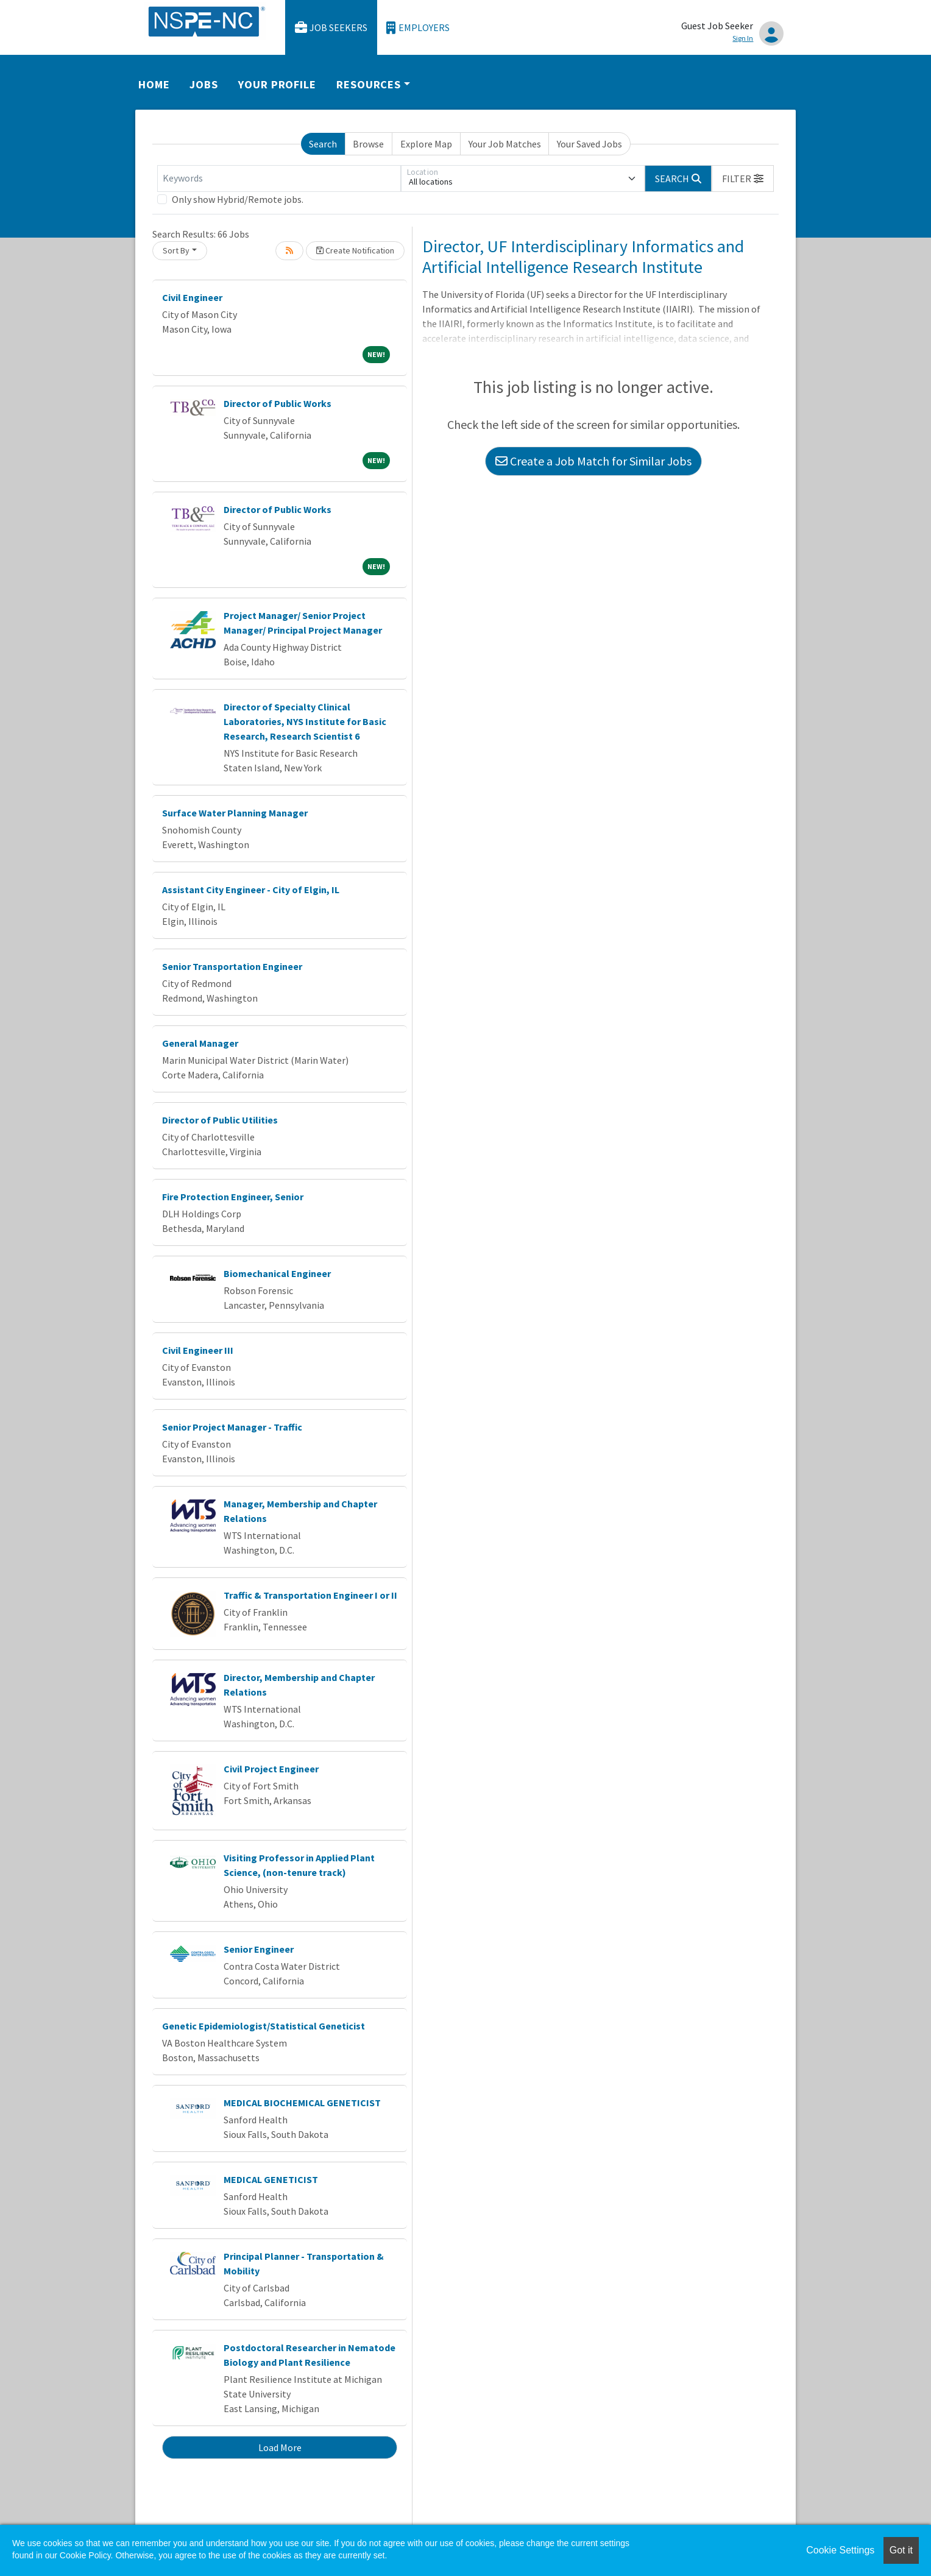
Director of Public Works (277, 403)
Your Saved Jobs (589, 144)
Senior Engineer (259, 1949)
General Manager (200, 1043)
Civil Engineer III (197, 1350)
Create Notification (355, 250)
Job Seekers (331, 27)
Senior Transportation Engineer (232, 966)
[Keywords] (279, 178)
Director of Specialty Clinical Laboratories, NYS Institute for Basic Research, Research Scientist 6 (305, 721)
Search (323, 144)
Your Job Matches (505, 144)
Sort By (176, 250)
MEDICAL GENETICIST (271, 2179)
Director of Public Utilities (220, 1120)
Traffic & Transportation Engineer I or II (310, 1595)
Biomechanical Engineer (277, 1273)
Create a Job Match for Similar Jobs (593, 461)
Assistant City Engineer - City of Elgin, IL (250, 889)
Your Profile (277, 84)
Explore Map (426, 144)
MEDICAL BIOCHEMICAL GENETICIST (302, 2103)
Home (154, 84)
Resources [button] (368, 84)
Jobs (203, 84)
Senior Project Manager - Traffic (232, 1427)
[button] (743, 178)
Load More (280, 2447)
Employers (418, 27)
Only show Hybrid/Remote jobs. (237, 199)
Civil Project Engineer (271, 1769)
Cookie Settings (840, 2550)
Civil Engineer (192, 297)
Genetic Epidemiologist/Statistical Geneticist (263, 2026)
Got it (901, 2550)
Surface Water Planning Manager (235, 813)
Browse (368, 144)
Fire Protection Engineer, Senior (232, 1197)
